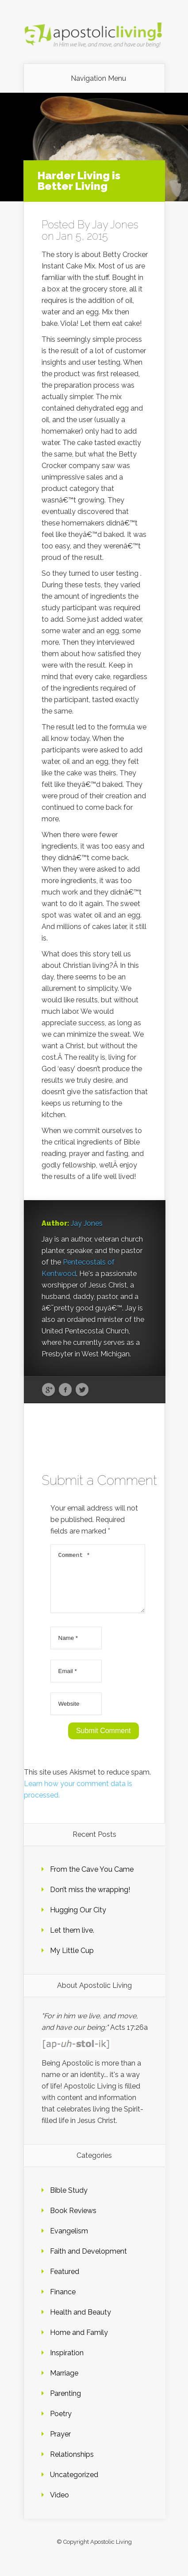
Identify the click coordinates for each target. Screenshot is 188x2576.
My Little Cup (72, 1961)
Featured (64, 2282)
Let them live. (72, 1941)
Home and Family (79, 2343)
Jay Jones (115, 224)
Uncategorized (74, 2485)
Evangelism (69, 2241)
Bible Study (69, 2201)
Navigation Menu (98, 78)
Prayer (60, 2444)
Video (59, 2505)
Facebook (65, 1390)
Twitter (82, 1390)
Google (48, 1390)
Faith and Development (88, 2262)
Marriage (64, 2384)
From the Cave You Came (92, 1880)
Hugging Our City (78, 1920)
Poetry (61, 2424)
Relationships (72, 2465)
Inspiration (67, 2363)
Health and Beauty (80, 2323)
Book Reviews (73, 2221)
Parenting (65, 2404)
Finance (63, 2302)
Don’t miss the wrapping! (90, 1900)
